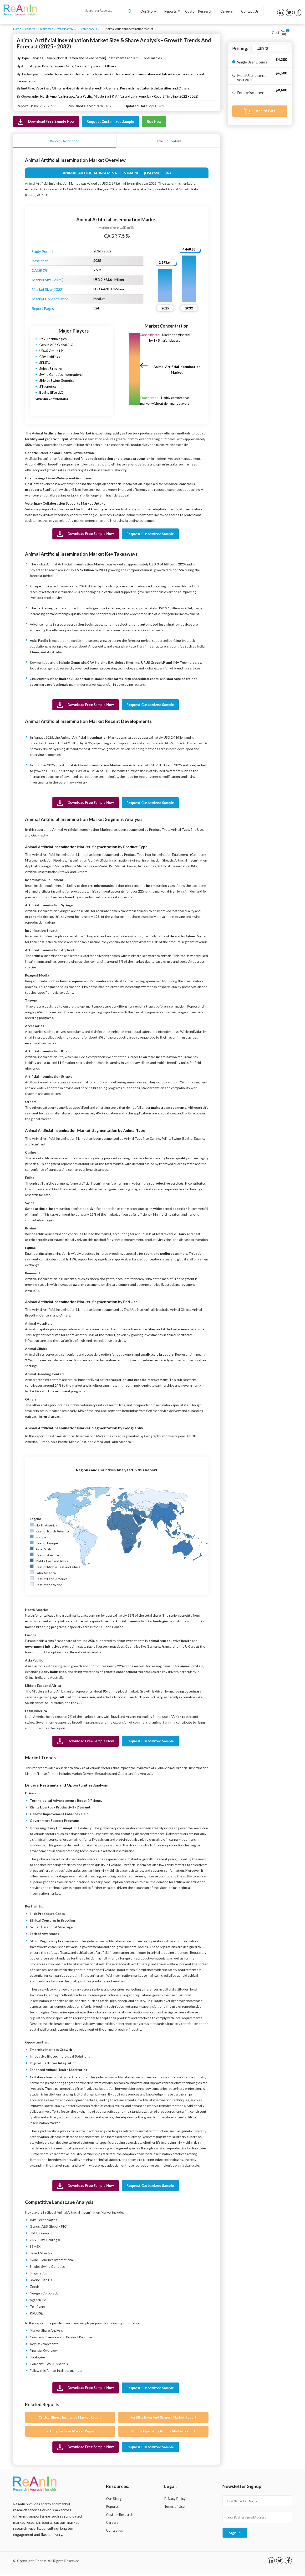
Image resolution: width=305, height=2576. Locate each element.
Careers (226, 12)
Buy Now (154, 121)
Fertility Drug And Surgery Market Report (163, 2418)
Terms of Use (174, 2508)
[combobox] (269, 48)
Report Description (64, 141)
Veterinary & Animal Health (74, 29)
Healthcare (46, 29)
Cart (280, 32)
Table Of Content (168, 141)
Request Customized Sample (111, 121)
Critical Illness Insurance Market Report (70, 2418)
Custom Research (197, 12)
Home (17, 29)
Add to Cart (259, 111)
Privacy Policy (174, 2500)
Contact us (114, 2531)
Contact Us (249, 12)
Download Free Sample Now (46, 122)
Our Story (146, 12)
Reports (171, 11)
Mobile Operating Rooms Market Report (163, 2432)
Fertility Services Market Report (70, 2432)
